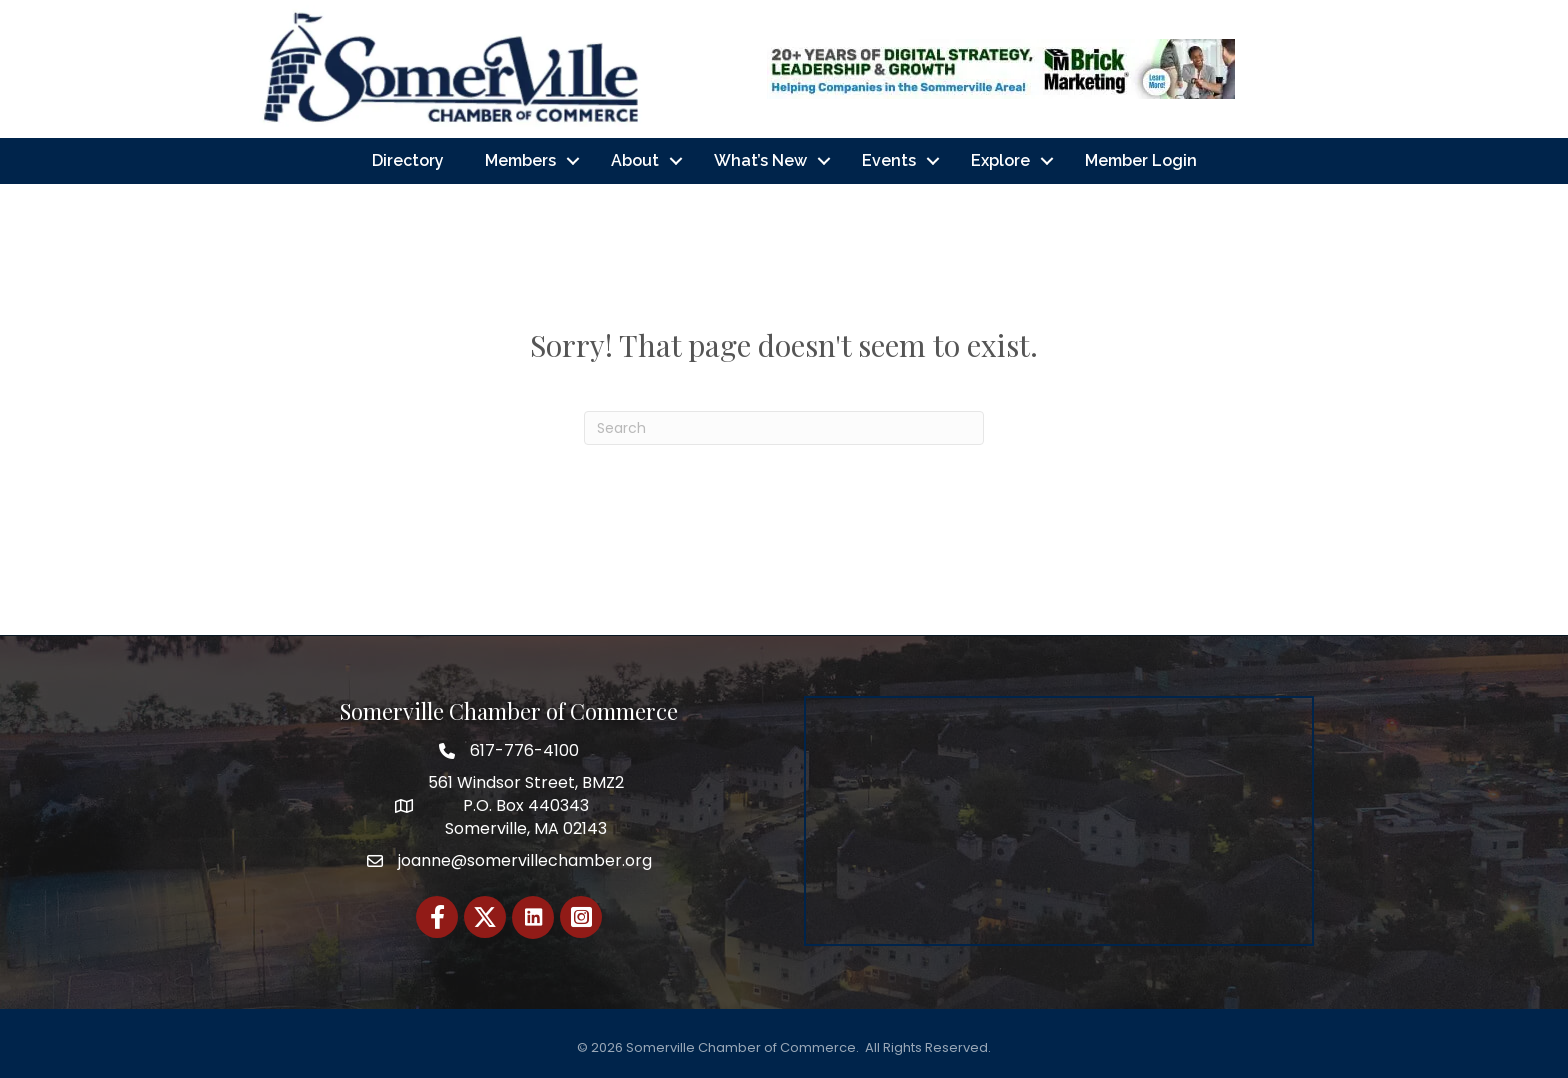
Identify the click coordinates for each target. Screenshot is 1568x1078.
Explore (1000, 160)
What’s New (760, 160)
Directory (408, 160)
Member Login (1141, 160)
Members (520, 160)
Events (889, 160)
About (635, 160)
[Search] (784, 428)
